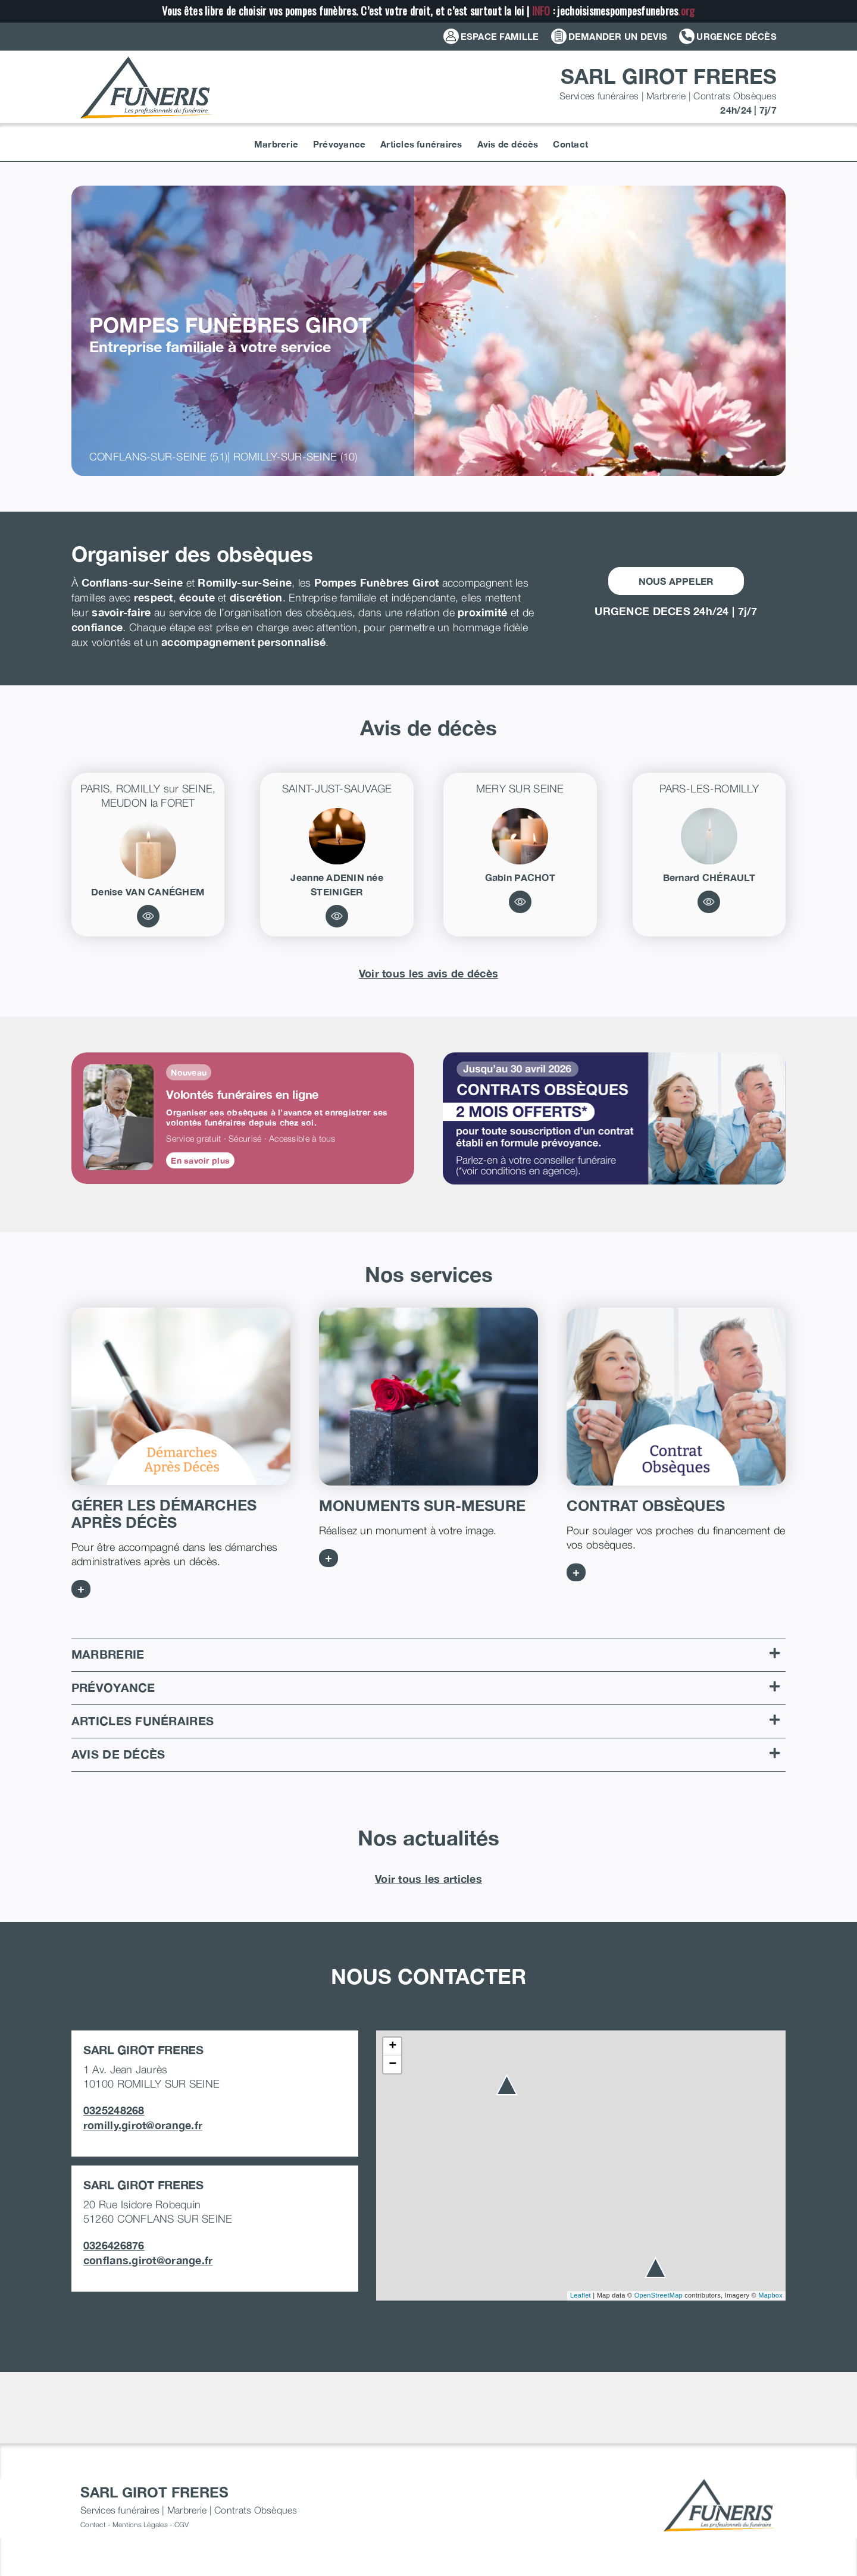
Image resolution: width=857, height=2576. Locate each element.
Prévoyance (425, 1687)
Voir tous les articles (428, 1878)
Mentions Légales (140, 2524)
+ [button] (392, 2046)
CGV (181, 2524)
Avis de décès (425, 1754)
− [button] (392, 2064)
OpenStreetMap (658, 2295)
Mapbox (770, 2295)
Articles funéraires (425, 1721)
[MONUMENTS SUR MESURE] (428, 1397)
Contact (93, 2524)
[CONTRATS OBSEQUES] (676, 1397)
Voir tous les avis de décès (428, 973)
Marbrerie (425, 1654)
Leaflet (580, 2295)
